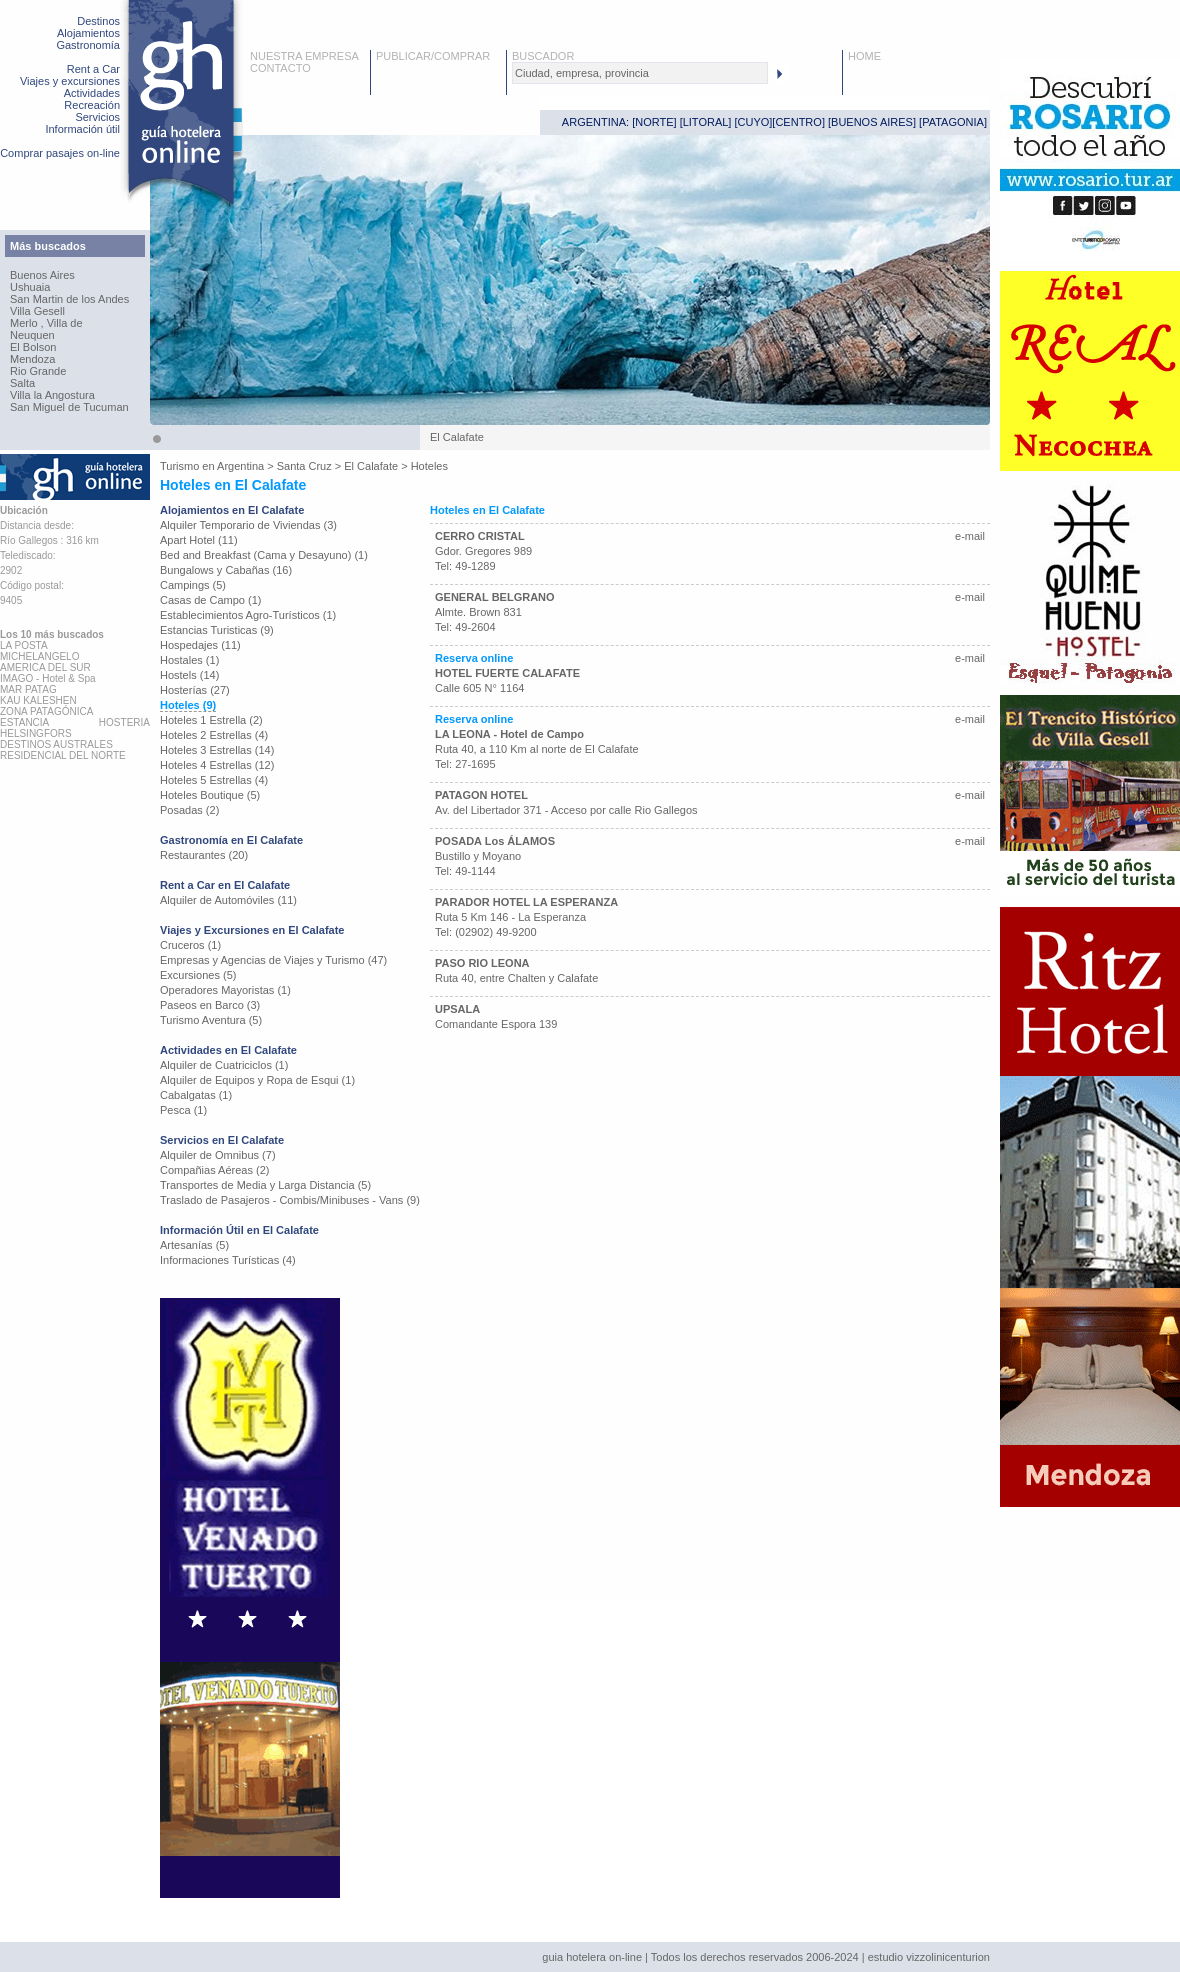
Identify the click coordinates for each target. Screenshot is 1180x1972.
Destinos (98, 21)
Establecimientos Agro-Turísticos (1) (248, 615)
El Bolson (33, 347)
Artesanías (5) (194, 1245)
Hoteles (429, 466)
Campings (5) (193, 585)
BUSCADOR (543, 56)
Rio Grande (38, 371)
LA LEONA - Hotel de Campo (509, 734)
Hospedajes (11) (200, 645)
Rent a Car (93, 69)
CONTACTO (280, 68)
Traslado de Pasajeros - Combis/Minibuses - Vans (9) (290, 1200)
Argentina (240, 466)
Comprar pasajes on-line (60, 153)
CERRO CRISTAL (480, 536)
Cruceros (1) (190, 945)
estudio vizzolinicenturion (929, 1957)
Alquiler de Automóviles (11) (228, 900)
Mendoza (32, 359)
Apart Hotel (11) (199, 540)
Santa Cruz (304, 466)
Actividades (92, 93)
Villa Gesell (37, 311)
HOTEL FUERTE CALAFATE (507, 673)
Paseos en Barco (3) (210, 1005)
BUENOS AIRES (872, 122)
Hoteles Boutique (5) (210, 795)
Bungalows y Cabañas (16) (226, 570)
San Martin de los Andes (69, 299)
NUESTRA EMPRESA (304, 56)
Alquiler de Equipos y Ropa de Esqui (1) (257, 1080)
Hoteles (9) (188, 705)
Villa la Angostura (52, 395)
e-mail (970, 536)
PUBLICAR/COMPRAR (433, 56)
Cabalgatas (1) (196, 1095)
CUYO (754, 122)
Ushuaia (30, 287)
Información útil (82, 129)
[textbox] (640, 73)
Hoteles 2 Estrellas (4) (214, 735)
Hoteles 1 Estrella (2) (211, 720)
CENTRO (798, 122)
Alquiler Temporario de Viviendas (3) (248, 525)
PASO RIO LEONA (482, 963)
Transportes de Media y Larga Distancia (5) (265, 1185)
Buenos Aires (42, 275)
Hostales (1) (189, 660)
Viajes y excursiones (70, 81)
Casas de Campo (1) (211, 600)
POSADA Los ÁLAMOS (495, 841)
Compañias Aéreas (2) (214, 1170)
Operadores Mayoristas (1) (225, 990)
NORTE (654, 122)
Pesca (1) (183, 1110)
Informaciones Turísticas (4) (228, 1260)
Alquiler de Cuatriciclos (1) (224, 1065)
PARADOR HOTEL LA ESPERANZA (526, 902)
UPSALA (457, 1009)
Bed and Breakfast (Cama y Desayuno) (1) (264, 555)
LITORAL (706, 122)
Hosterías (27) (195, 690)
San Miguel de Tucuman (69, 407)
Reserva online (474, 658)
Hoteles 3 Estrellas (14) (217, 750)
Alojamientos (88, 33)
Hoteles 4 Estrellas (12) (217, 765)
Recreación (92, 105)
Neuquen (32, 335)
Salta (22, 383)
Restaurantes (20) (204, 855)
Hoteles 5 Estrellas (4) (214, 780)
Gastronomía (88, 45)
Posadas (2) (189, 810)
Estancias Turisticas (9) (217, 630)
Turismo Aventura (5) (211, 1020)
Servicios (97, 117)
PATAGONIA (953, 122)
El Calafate (371, 466)
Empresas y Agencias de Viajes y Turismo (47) (273, 960)
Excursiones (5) (198, 975)
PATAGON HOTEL (481, 795)
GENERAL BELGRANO (495, 597)
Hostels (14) (189, 675)
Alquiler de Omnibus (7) (218, 1155)
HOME (864, 56)
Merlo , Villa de (46, 323)
